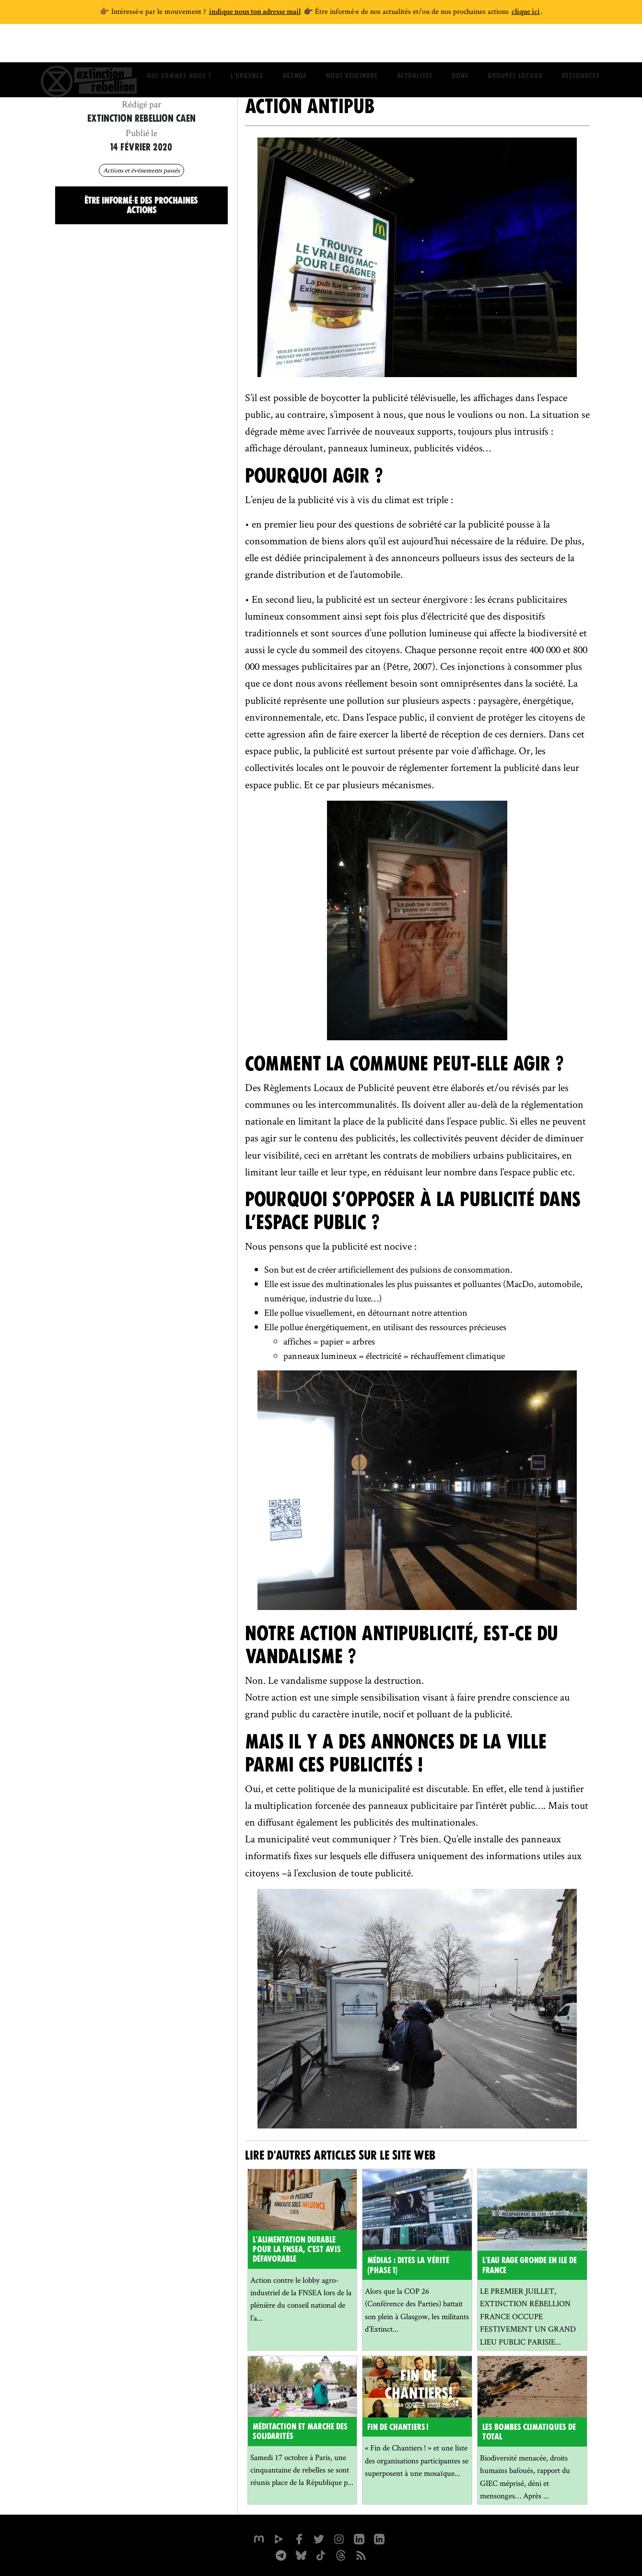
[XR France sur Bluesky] (300, 2554)
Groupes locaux (515, 45)
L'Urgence (247, 45)
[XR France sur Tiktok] (321, 2554)
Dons (460, 45)
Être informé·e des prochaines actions (141, 205)
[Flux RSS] (361, 2554)
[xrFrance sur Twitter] (319, 2538)
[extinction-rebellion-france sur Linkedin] (379, 2538)
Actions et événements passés (141, 169)
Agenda (294, 45)
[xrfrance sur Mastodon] (258, 2538)
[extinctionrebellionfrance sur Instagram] (339, 2538)
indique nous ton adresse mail (255, 12)
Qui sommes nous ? (179, 45)
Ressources (580, 45)
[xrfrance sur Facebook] (299, 2538)
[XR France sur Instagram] (280, 2554)
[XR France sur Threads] (341, 2554)
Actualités (414, 45)
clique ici (526, 12)
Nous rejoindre (352, 45)
